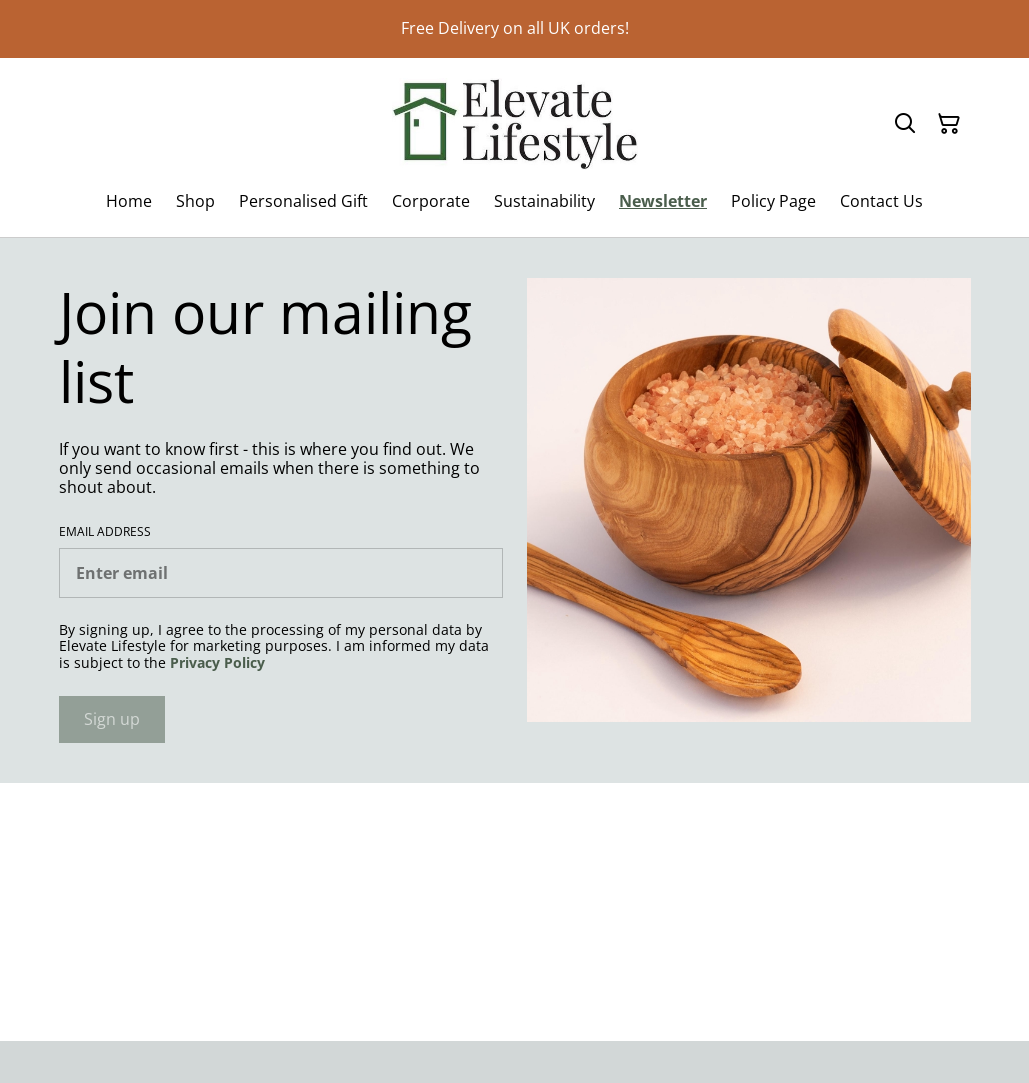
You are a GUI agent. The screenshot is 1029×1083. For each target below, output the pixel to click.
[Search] (905, 124)
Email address (105, 532)
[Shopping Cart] (949, 124)
